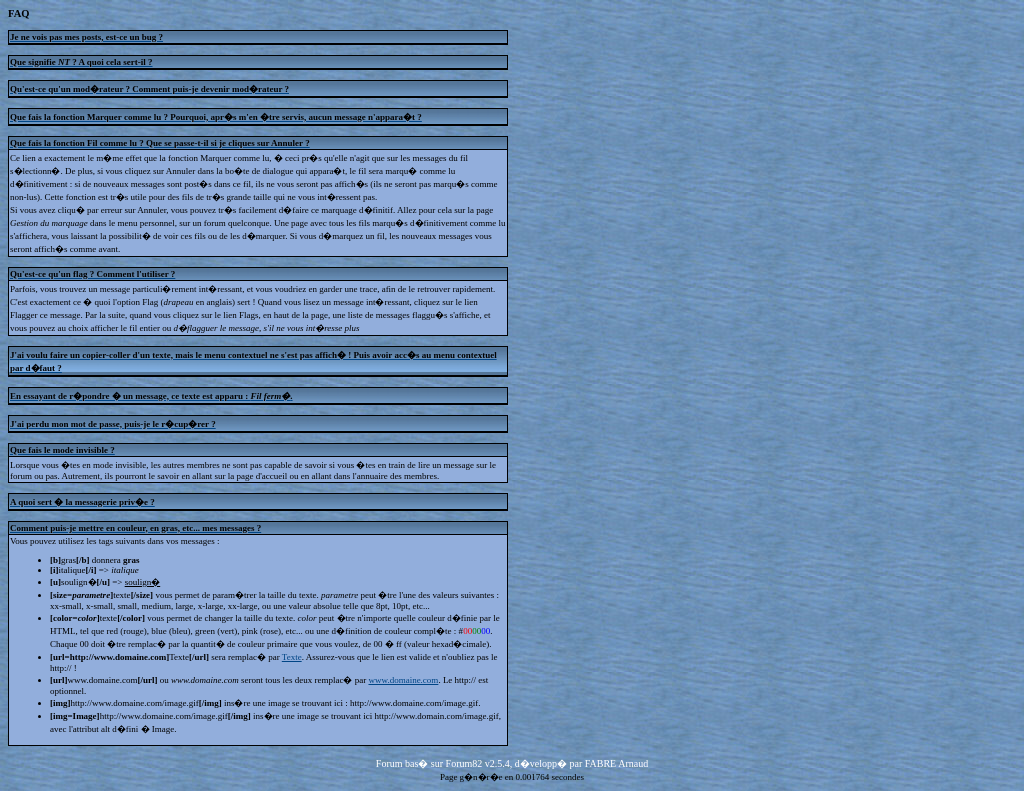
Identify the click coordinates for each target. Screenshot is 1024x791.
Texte (292, 657)
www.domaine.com (403, 680)
